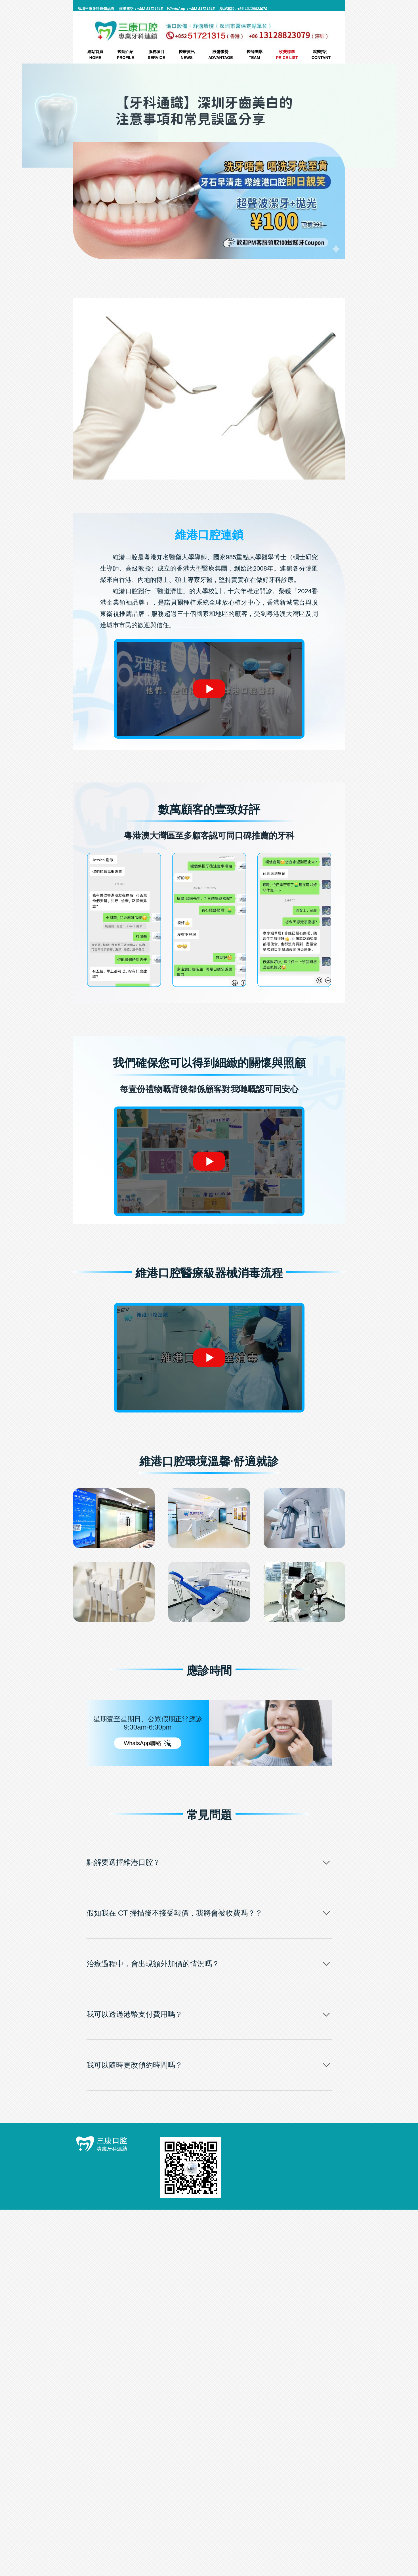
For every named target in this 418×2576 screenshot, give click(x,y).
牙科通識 (235, 272)
